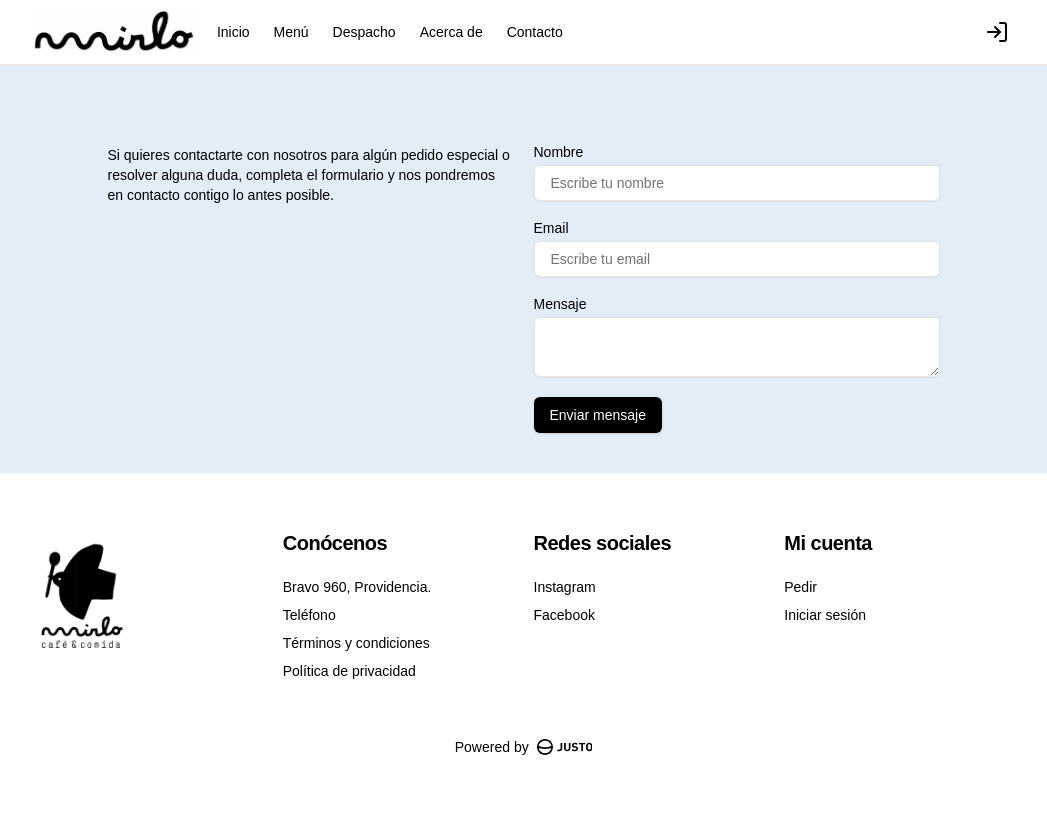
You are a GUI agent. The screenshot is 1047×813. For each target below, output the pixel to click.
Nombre (559, 152)
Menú (291, 32)
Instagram (565, 587)
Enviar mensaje (598, 415)
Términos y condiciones (356, 643)
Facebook (564, 615)
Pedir (800, 587)
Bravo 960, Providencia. (357, 587)
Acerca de (451, 32)
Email (551, 228)
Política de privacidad (349, 671)
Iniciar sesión (825, 615)
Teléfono (309, 615)
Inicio (233, 32)
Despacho (364, 32)
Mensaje (560, 304)
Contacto (535, 32)
